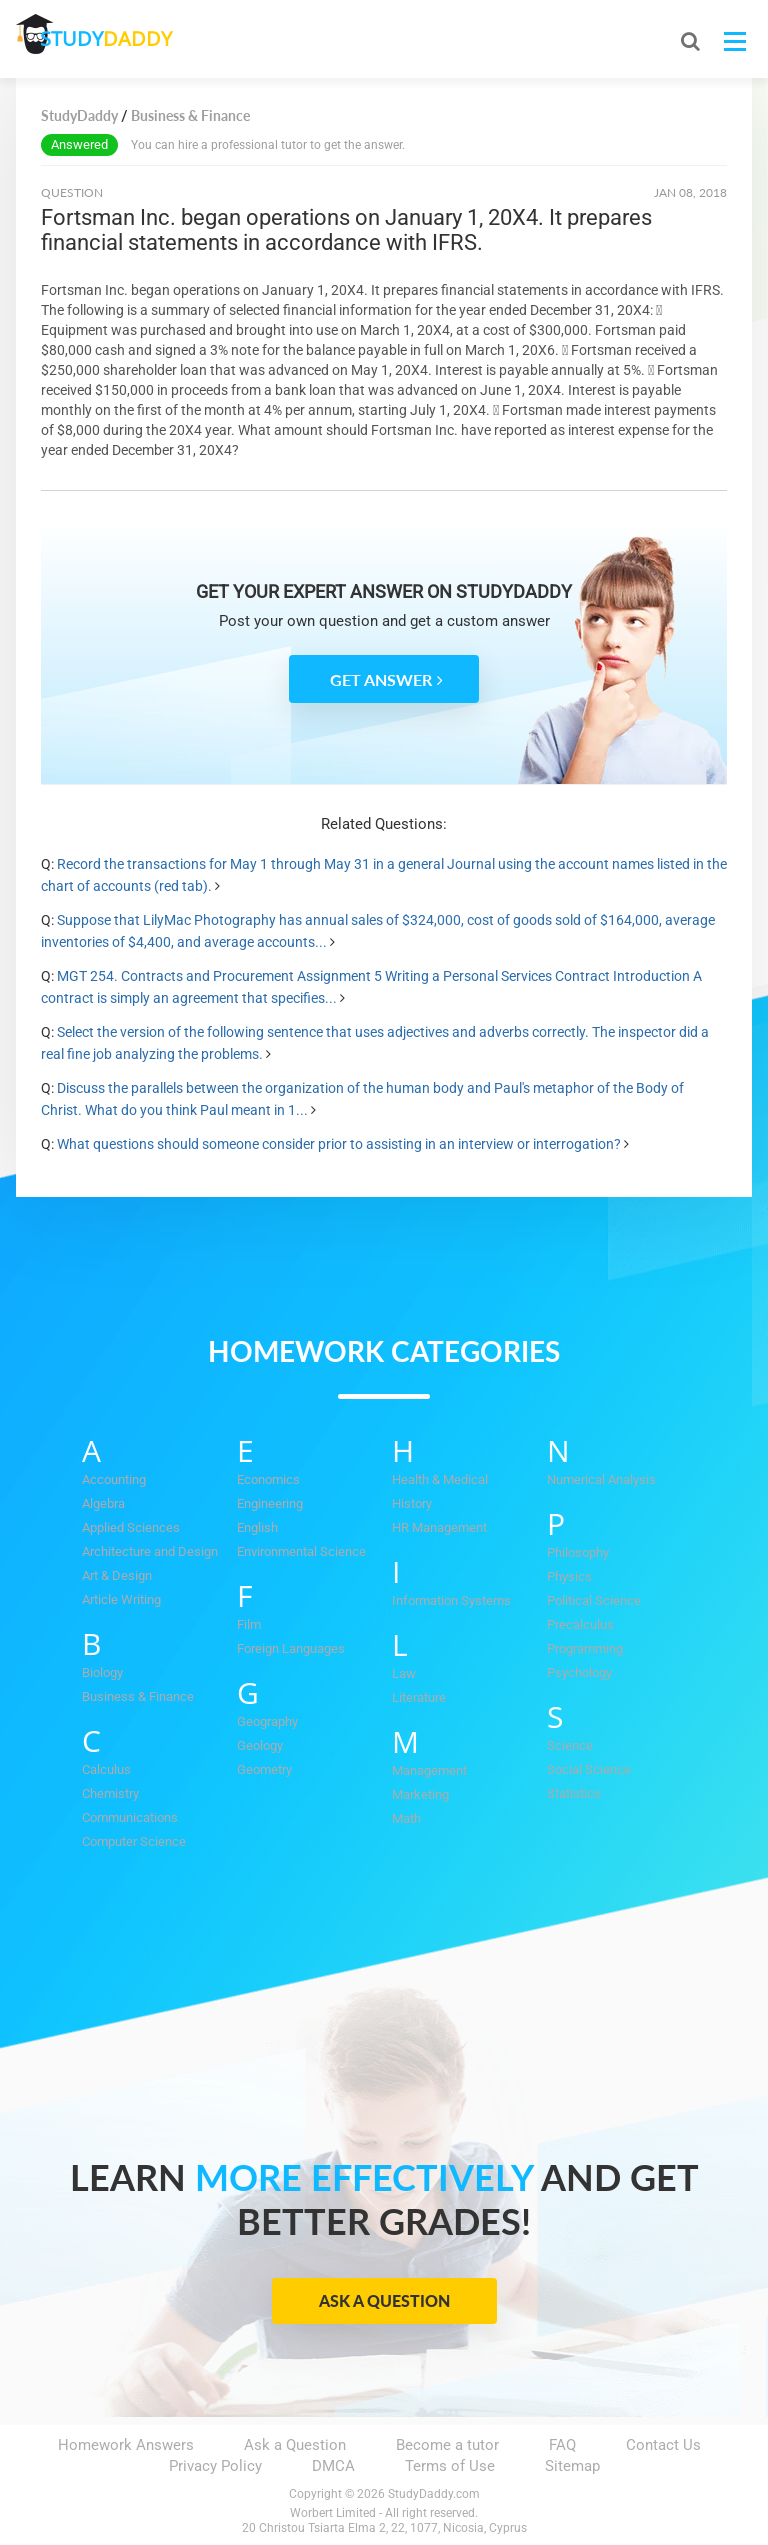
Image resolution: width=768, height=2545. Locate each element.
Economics (268, 1479)
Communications (130, 1817)
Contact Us (663, 2445)
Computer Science (134, 1841)
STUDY (122, 39)
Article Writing (121, 1599)
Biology (102, 1672)
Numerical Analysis (601, 1479)
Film (249, 1624)
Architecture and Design (150, 1551)
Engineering (270, 1503)
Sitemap (572, 2466)
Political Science (594, 1600)
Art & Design (117, 1575)
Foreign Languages (291, 1648)
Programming (585, 1648)
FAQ (562, 2445)
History (412, 1503)
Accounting (114, 1479)
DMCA (333, 2466)
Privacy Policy (215, 2466)
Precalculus (580, 1624)
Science (570, 1745)
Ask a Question (384, 2300)
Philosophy (578, 1552)
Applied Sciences (131, 1527)
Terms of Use (450, 2466)
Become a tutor (447, 2445)
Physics (569, 1576)
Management (429, 1770)
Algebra (103, 1503)
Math (406, 1818)
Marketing (420, 1794)
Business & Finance (138, 1696)
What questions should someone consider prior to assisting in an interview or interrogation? (339, 1144)
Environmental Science (301, 1551)
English (257, 1527)
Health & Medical (440, 1479)
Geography (267, 1721)
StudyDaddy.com (434, 2494)
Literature (419, 1697)
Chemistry (110, 1793)
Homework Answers (126, 2445)
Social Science (589, 1769)
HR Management (439, 1527)
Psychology (579, 1672)
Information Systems (451, 1600)
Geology (260, 1745)
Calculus (106, 1769)
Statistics (574, 1793)
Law (404, 1673)
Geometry (264, 1769)
